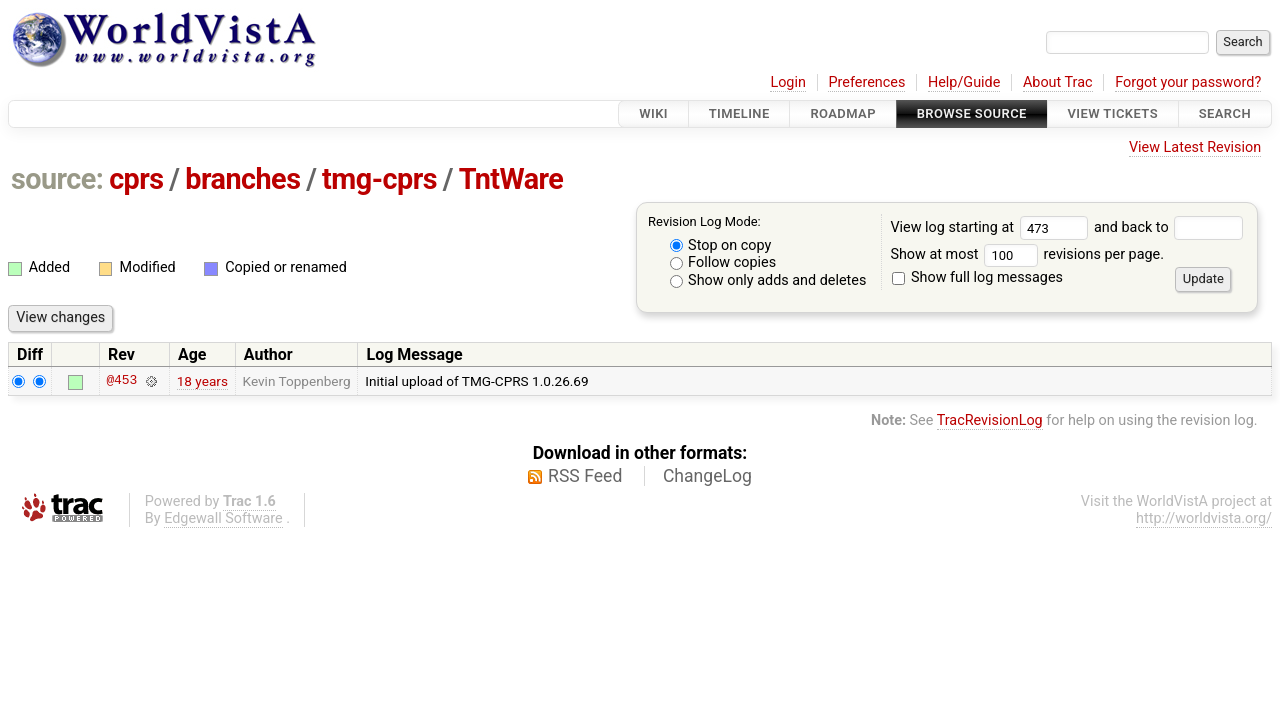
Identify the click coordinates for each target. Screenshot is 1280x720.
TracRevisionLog (990, 420)
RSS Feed (585, 476)
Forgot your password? (1188, 82)
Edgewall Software (223, 518)
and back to (1168, 227)
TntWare (511, 179)
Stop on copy (721, 245)
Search (1225, 113)
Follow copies (723, 262)
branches (242, 179)
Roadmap (843, 113)
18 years (202, 381)
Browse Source (972, 113)
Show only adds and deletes (768, 280)
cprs (136, 179)
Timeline (739, 113)
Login (788, 82)
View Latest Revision (1195, 147)
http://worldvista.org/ (1204, 518)
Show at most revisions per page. (1027, 254)
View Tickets (1113, 113)
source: (57, 179)
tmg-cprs (379, 179)
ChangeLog (707, 476)
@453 (121, 381)
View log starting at (992, 227)
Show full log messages (977, 277)
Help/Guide (964, 82)
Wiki (653, 113)
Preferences (866, 82)
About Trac (1058, 82)
